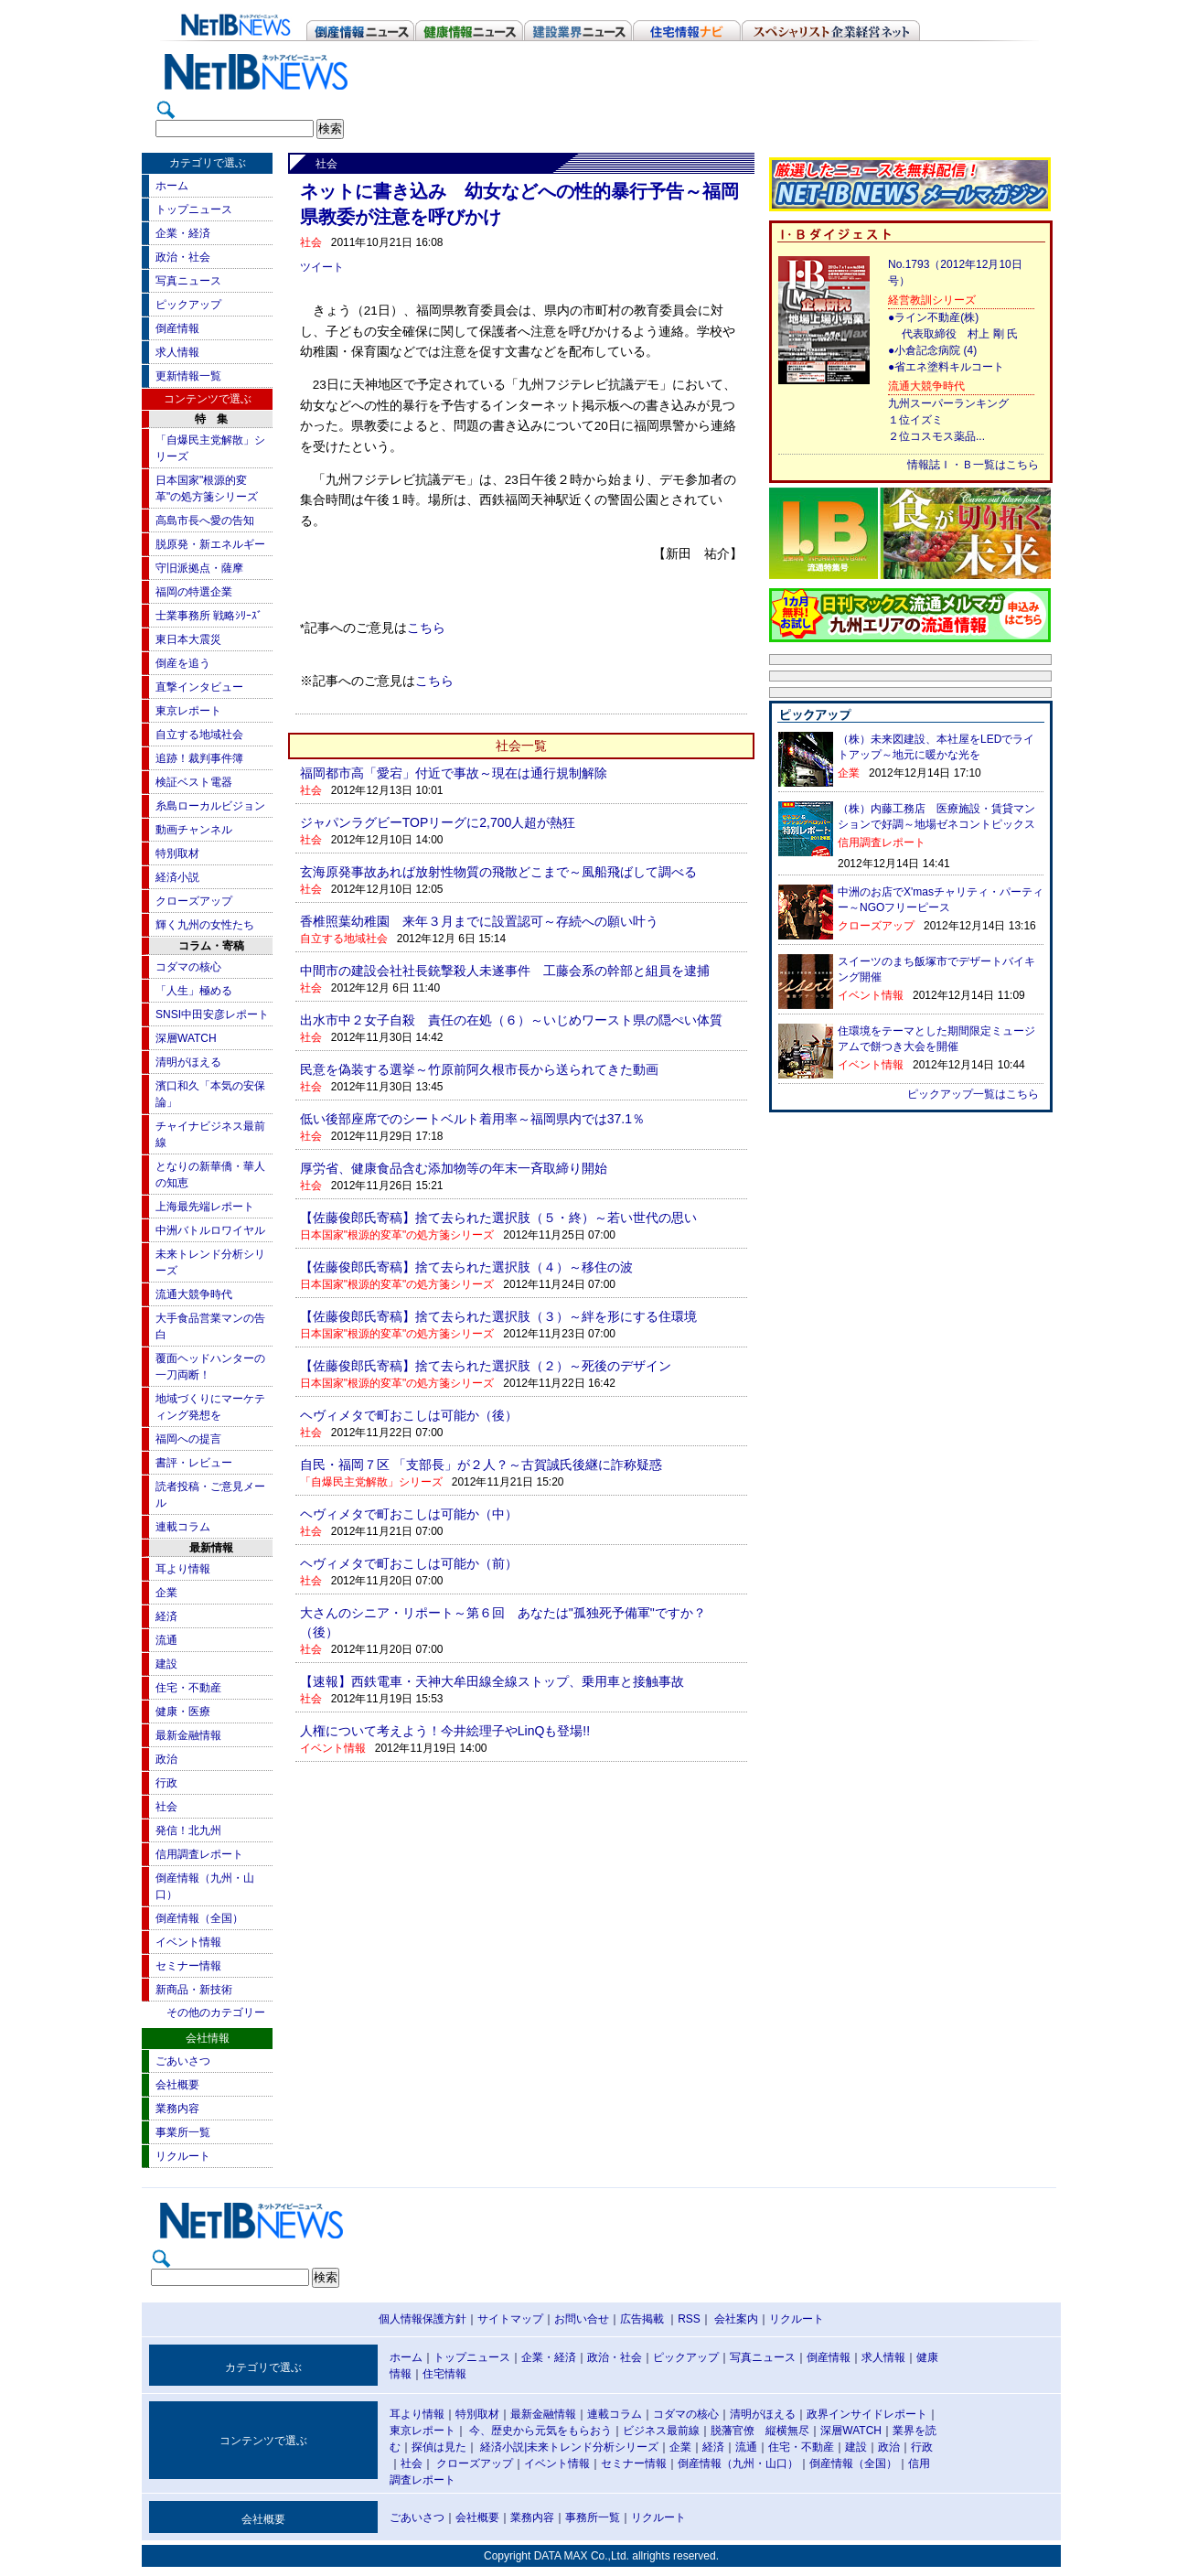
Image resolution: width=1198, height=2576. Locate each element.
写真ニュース (188, 280)
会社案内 (736, 2319)
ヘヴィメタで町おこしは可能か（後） (409, 1415)
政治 (166, 1759)
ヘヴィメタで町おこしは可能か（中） (409, 1514)
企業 (166, 1592)
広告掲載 (642, 2319)
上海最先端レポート (204, 1206)
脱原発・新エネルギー (210, 544)
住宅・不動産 (188, 1687)
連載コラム (182, 1526)
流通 (166, 1640)
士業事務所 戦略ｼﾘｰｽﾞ (208, 615)
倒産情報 (177, 328)
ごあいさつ (182, 2061)
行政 (166, 1782)
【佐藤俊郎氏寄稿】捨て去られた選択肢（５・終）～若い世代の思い (498, 1217)
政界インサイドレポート (867, 2414)
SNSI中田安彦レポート (212, 1014)
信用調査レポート (199, 1854)
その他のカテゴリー (215, 2012)
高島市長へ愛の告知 (204, 520)
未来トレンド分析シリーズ (592, 2447)
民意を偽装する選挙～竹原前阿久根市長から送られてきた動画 (479, 1069)
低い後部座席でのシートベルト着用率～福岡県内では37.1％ (472, 1118)
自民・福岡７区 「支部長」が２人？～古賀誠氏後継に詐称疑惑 (481, 1464)
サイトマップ (510, 2319)
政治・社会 (182, 257)
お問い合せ (581, 2319)
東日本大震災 (188, 639)
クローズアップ (193, 901)
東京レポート (188, 710)
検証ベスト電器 (193, 782)
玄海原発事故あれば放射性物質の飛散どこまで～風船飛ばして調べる (498, 871)
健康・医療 (182, 1711)
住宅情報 (444, 2373)
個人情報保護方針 (422, 2319)
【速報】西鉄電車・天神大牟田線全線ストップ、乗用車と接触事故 (492, 1681)
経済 (166, 1616)
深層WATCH (186, 1038)
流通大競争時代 (193, 1294)
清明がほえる (188, 1062)
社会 (166, 1806)
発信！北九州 (188, 1830)
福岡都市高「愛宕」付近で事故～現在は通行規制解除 (453, 773)
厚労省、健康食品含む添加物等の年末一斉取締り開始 (453, 1168)
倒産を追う (182, 663)
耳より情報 (182, 1568)
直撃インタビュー (199, 687)
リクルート (182, 2156)
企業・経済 (182, 233)
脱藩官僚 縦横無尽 (760, 2430)
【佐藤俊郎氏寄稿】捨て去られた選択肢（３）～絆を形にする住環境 (498, 1316)
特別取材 (177, 853)
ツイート (322, 267)
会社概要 (177, 2084)
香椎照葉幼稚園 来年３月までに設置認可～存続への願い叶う (479, 921)
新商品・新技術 (193, 1989)
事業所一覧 (182, 2132)
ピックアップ (188, 304)
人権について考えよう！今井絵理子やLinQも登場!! (445, 1730)
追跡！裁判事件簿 (199, 758)
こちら (426, 628)
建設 (166, 1664)
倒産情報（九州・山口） (738, 2463)
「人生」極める (193, 990)
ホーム (171, 185)
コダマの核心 (188, 967)
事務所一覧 (592, 2517)
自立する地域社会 (199, 734)
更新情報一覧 (188, 376)
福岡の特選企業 (193, 591)
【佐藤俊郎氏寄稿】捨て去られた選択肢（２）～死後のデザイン (485, 1365)
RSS (689, 2319)
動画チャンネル (193, 829)
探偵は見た (439, 2447)
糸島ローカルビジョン (210, 806)
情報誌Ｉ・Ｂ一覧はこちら (973, 464)
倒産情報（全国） (199, 1918)
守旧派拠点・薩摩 (199, 568)
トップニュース (193, 209)
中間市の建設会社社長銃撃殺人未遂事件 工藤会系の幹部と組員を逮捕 (505, 970)
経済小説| (503, 2447)
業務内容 (177, 2108)
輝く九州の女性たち (204, 924)
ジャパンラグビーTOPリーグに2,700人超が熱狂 (438, 822)
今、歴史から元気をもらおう (540, 2430)
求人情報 (177, 352)
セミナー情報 (188, 1965)
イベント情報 (188, 1942)
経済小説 (177, 877)
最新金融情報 (188, 1735)
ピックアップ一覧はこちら (973, 1094)
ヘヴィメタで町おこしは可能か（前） (409, 1563)
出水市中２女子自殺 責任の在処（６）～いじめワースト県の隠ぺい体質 (511, 1020)
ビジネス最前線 (661, 2430)
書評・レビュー (193, 1462)
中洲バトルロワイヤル (210, 1230)
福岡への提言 (188, 1439)
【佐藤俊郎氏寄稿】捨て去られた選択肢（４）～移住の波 (466, 1267)
